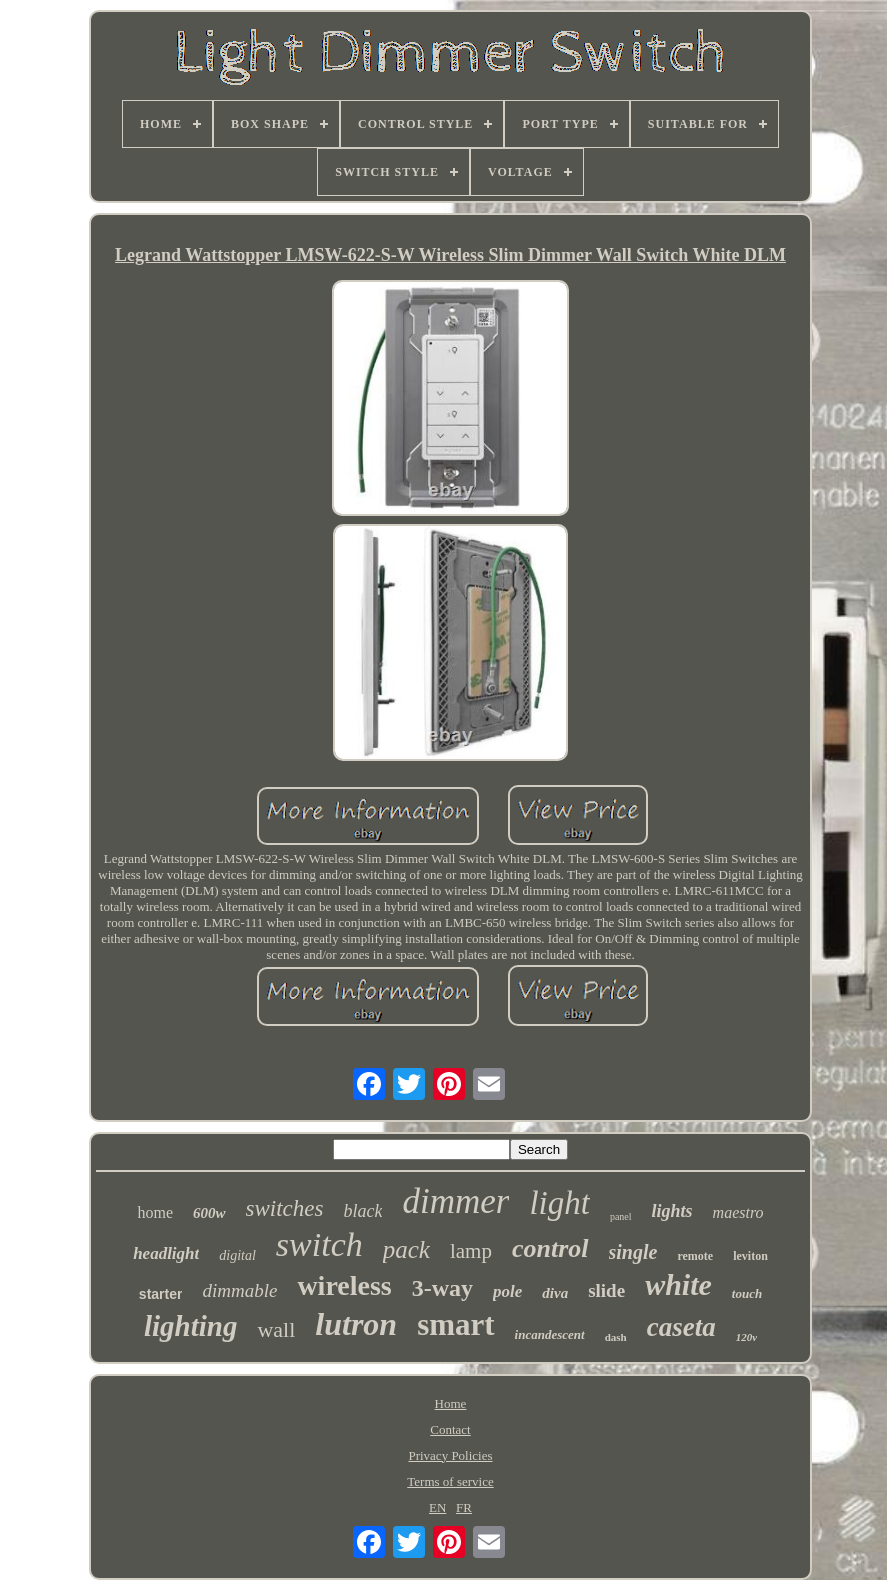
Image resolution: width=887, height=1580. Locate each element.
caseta (681, 1327)
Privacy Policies (450, 1455)
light (559, 1203)
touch (747, 1293)
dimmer (455, 1201)
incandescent (550, 1334)
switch (319, 1244)
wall (276, 1329)
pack (406, 1249)
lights (672, 1211)
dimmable (239, 1290)
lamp (471, 1251)
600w (209, 1213)
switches (285, 1208)
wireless (344, 1285)
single (633, 1252)
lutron (356, 1324)
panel (621, 1216)
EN (437, 1507)
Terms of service (450, 1481)
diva (555, 1293)
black (362, 1211)
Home (451, 1403)
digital (237, 1255)
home (155, 1212)
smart (455, 1324)
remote (695, 1256)
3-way (442, 1288)
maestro (738, 1212)
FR (464, 1507)
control (550, 1248)
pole (507, 1291)
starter (161, 1294)
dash (616, 1337)
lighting (191, 1326)
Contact (450, 1429)
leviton (750, 1256)
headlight (166, 1253)
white (678, 1284)
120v (746, 1337)
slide (606, 1290)
